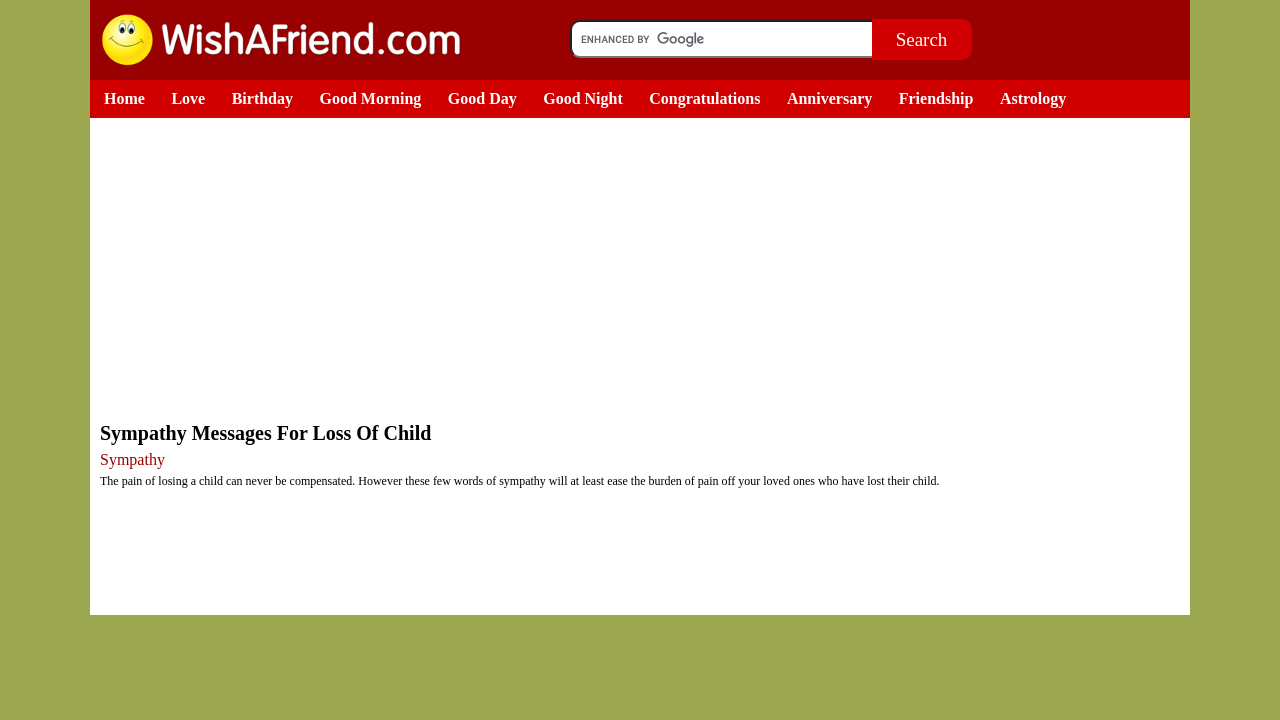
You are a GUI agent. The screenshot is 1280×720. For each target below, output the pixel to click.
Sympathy (132, 459)
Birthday (262, 98)
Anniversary (829, 98)
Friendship (936, 98)
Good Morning (371, 98)
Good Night (583, 98)
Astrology (1033, 98)
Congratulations (704, 98)
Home (124, 98)
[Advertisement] (645, 268)
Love (188, 98)
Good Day (482, 98)
